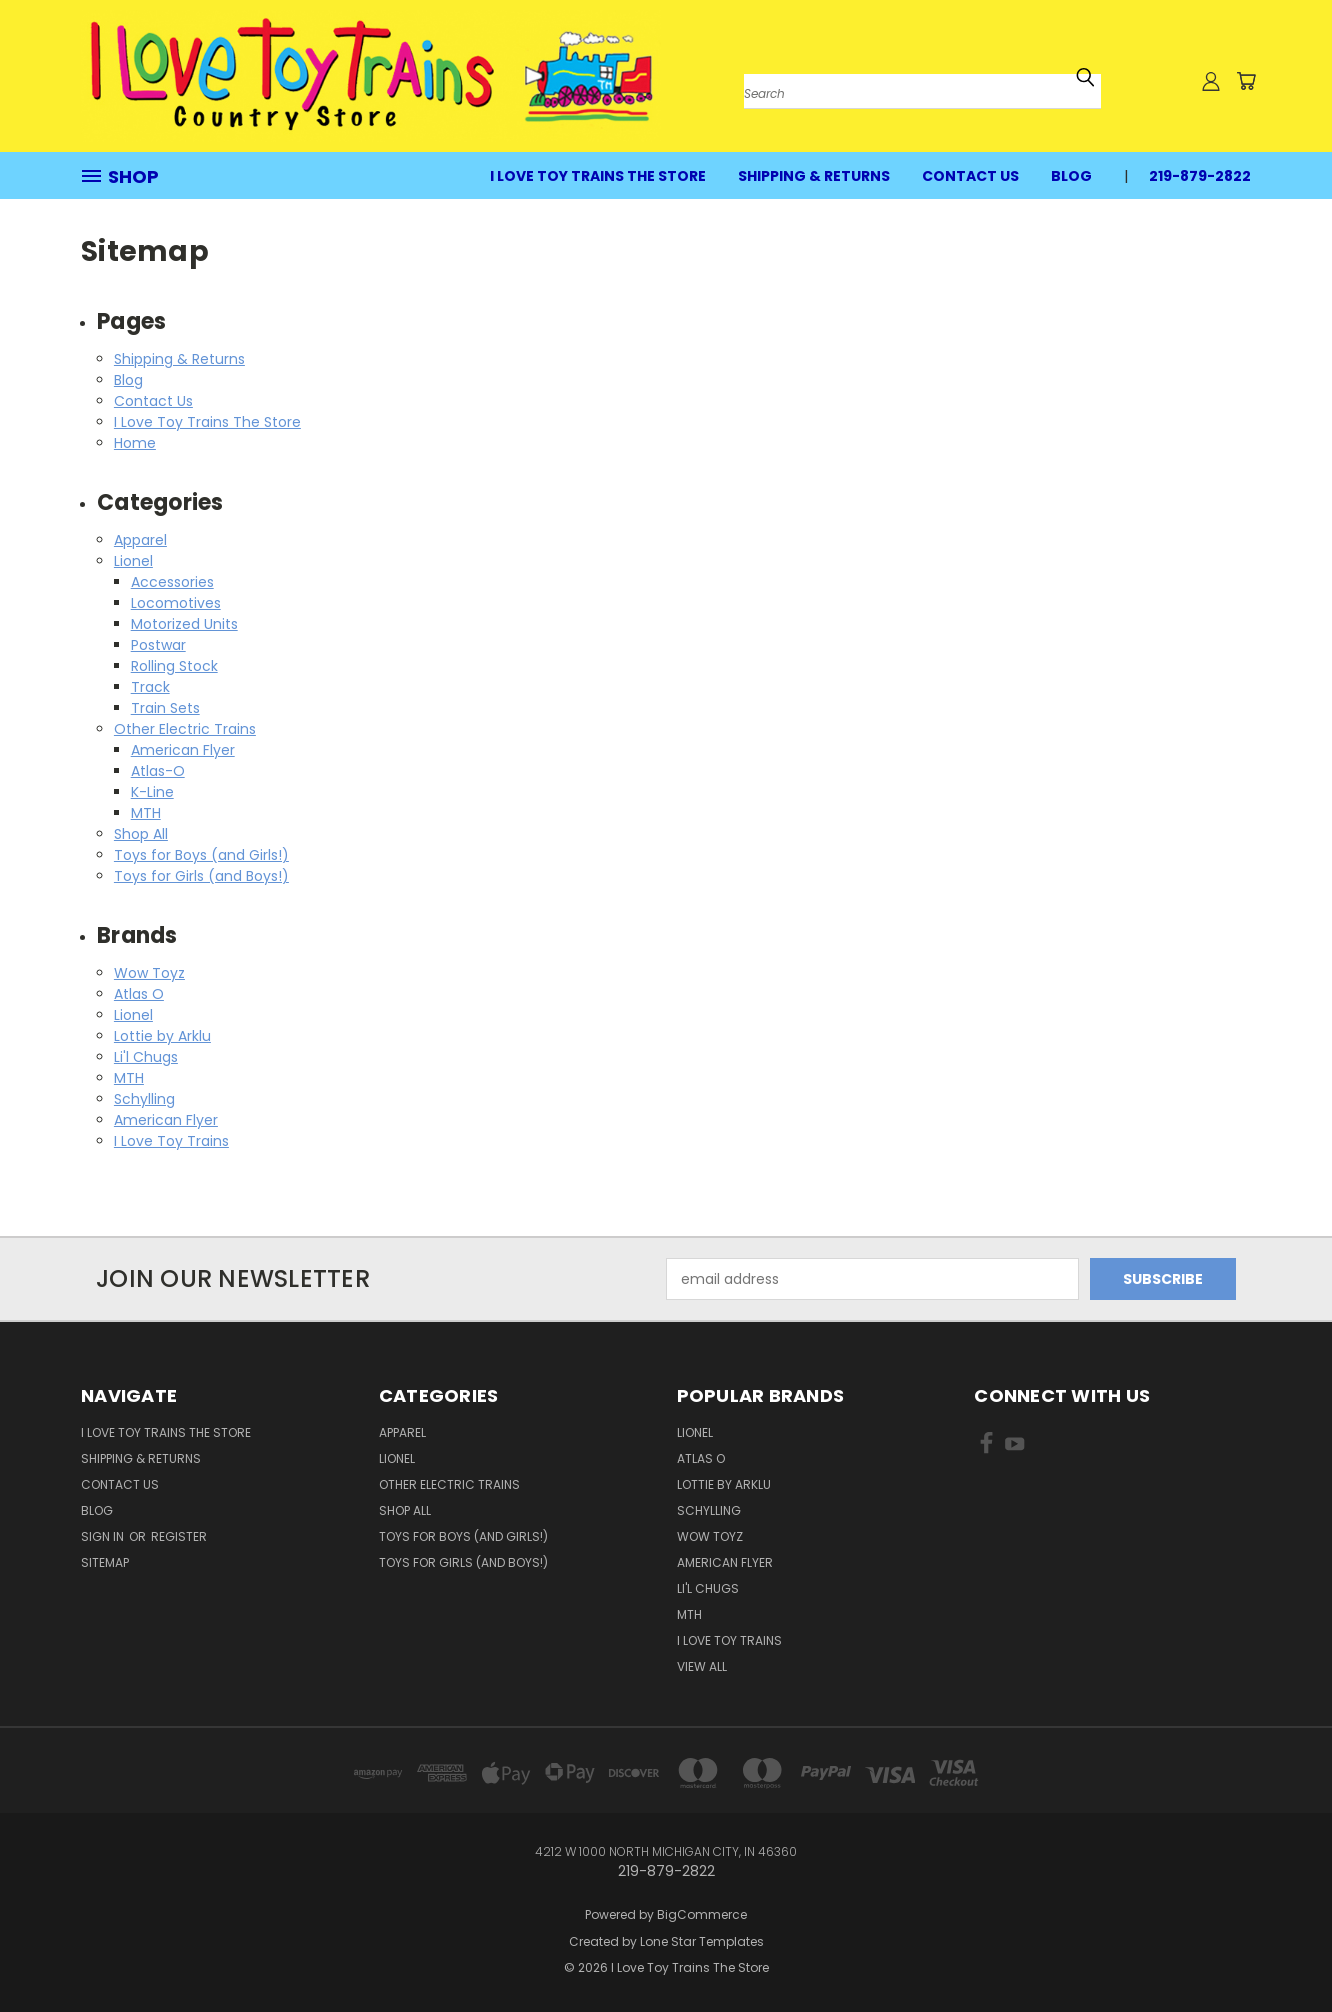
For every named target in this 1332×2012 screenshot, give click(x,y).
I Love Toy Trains (171, 1141)
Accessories (172, 582)
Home (135, 443)
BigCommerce (702, 1914)
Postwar (158, 645)
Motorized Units (184, 624)
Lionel (133, 561)
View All (702, 1666)
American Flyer (183, 750)
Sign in (104, 1536)
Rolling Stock (174, 666)
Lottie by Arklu (162, 1036)
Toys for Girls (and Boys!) (201, 876)
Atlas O (139, 994)
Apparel (140, 540)
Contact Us (970, 176)
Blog (1071, 176)
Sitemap (105, 1562)
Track (150, 687)
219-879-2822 (1200, 176)
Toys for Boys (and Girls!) (201, 855)
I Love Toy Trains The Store (598, 176)
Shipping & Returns (814, 176)
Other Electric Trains (185, 729)
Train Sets (165, 708)
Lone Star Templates (702, 1941)
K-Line (152, 792)
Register (179, 1536)
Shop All (141, 834)
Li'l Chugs (146, 1057)
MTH (146, 813)
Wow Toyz (149, 973)
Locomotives (176, 603)
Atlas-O (158, 771)
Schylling (144, 1099)
